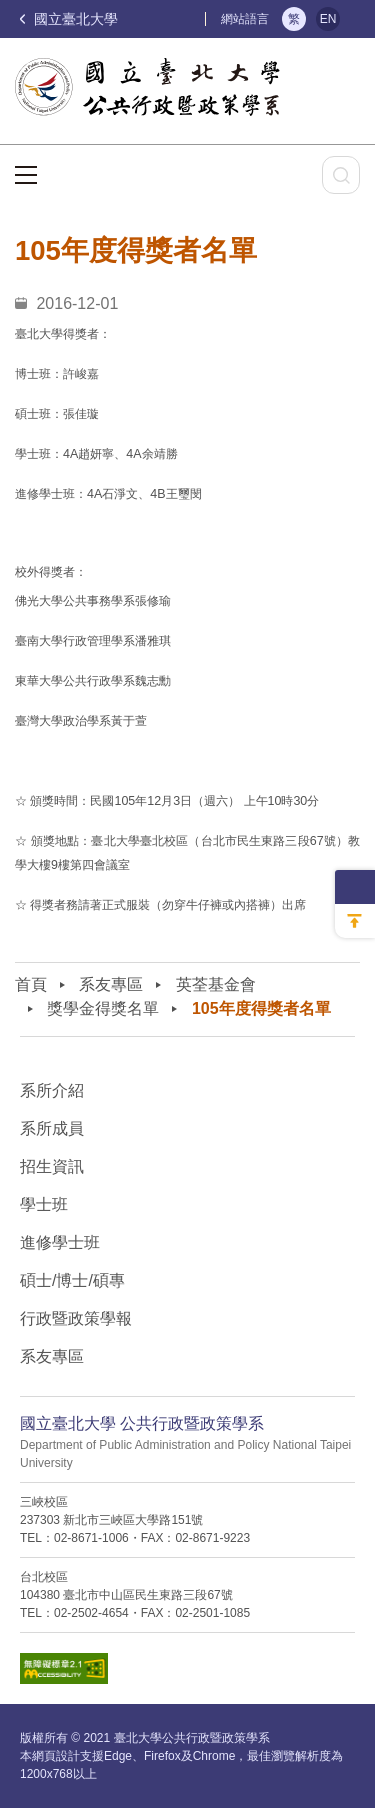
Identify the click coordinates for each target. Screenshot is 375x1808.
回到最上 (355, 921)
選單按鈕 (26, 175)
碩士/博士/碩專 (72, 1280)
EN (328, 19)
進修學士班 (60, 1242)
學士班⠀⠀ (56, 1204)
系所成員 (52, 1128)
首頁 (31, 984)
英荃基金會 (216, 984)
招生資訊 (52, 1166)
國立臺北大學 (69, 19)
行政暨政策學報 (76, 1318)
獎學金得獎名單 (103, 1008)
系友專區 (111, 984)
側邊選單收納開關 (355, 887)
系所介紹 (52, 1090)
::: (195, 18)
